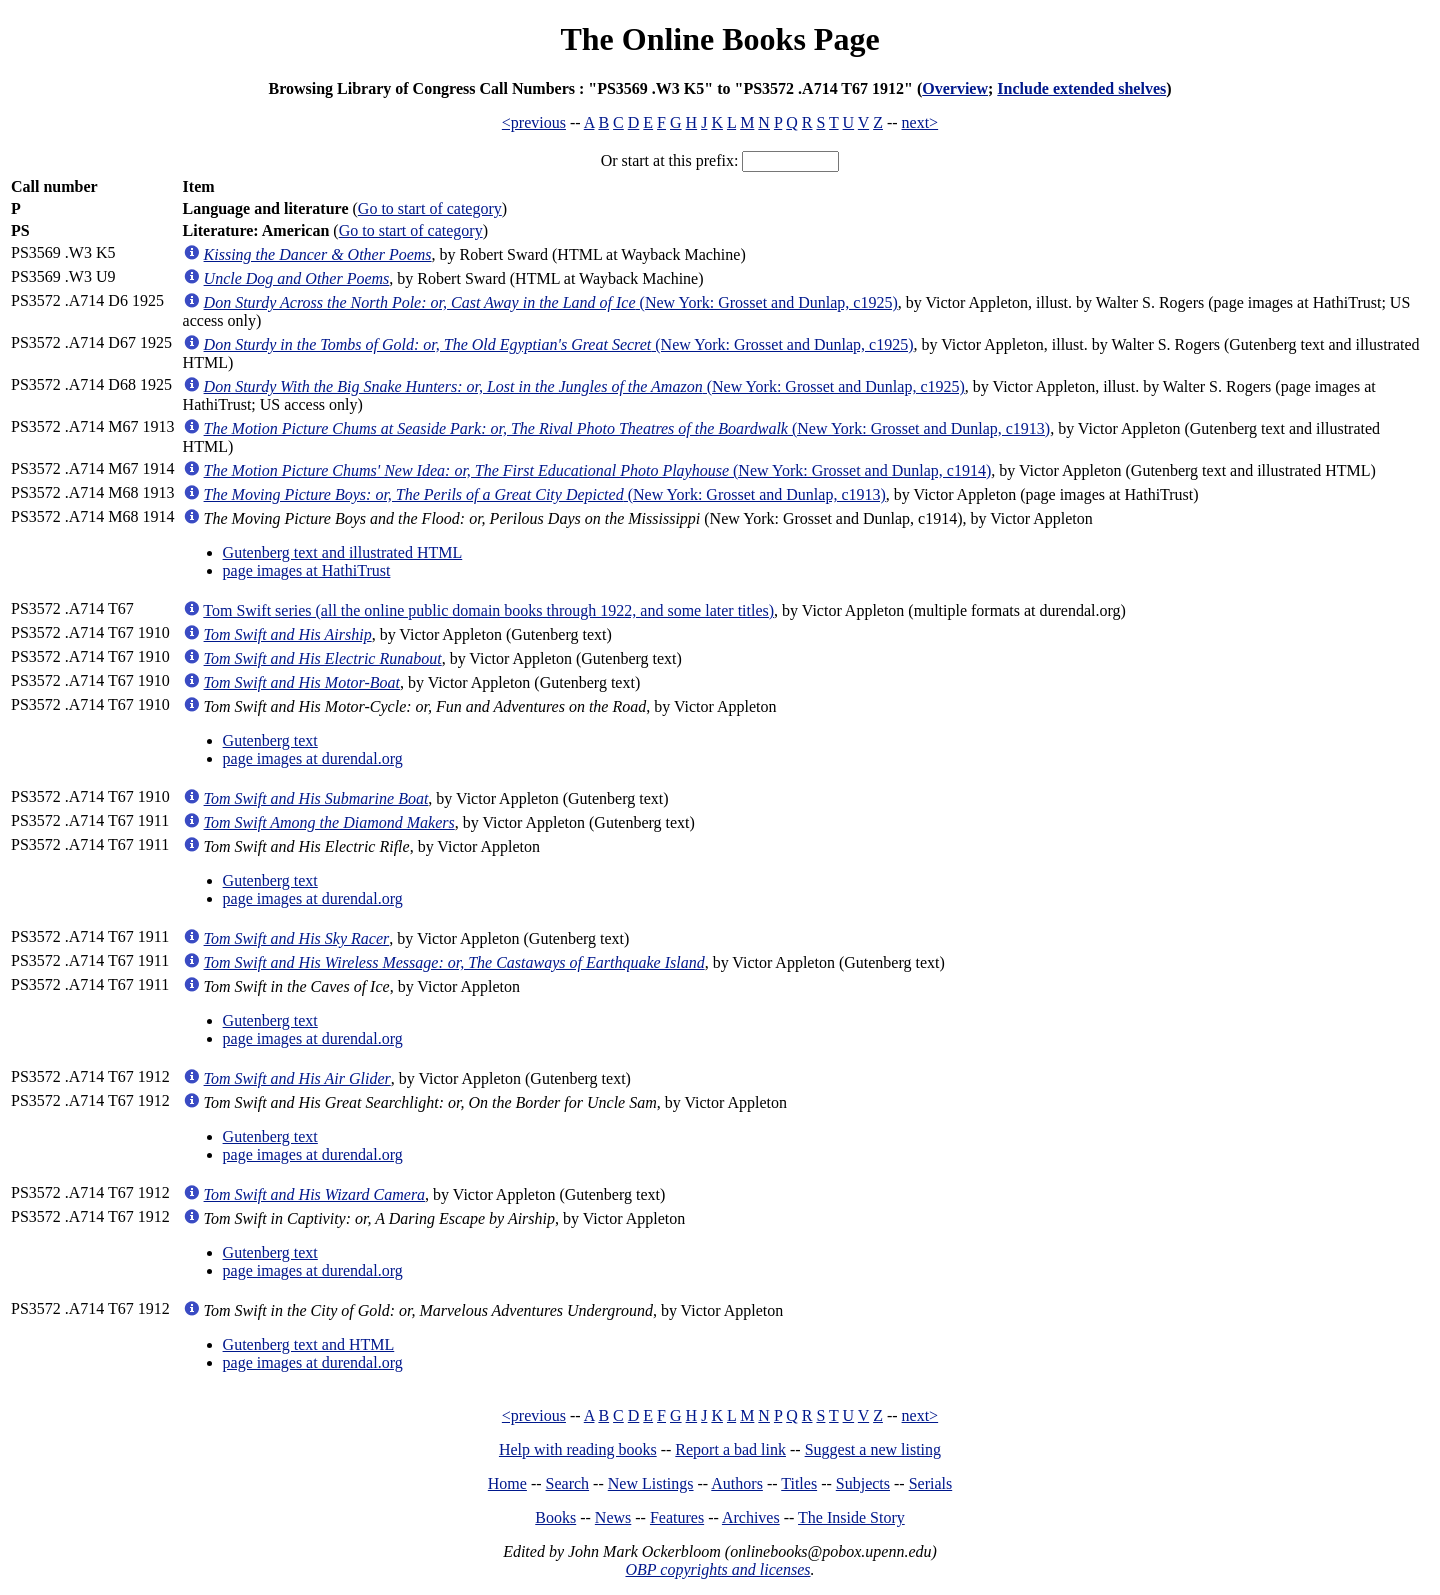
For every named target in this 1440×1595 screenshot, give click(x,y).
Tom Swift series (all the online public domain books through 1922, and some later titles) (488, 610)
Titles (799, 1483)
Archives (751, 1517)
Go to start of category (430, 208)
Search (568, 1483)
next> (920, 122)
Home (507, 1483)
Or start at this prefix (667, 160)
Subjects (863, 1483)
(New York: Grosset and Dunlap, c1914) (598, 470)
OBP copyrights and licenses (717, 1569)
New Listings (651, 1483)
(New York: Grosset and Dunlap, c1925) (551, 302)
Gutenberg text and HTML (309, 1344)
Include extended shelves (1081, 88)
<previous (534, 122)
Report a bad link (730, 1449)
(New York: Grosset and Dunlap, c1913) (627, 428)
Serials (931, 1483)
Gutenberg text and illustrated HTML (343, 552)
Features (677, 1517)
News (613, 1517)
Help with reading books (578, 1449)
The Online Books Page (719, 39)
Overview (955, 88)
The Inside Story (851, 1517)
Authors (737, 1483)
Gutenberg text (270, 740)
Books (555, 1517)
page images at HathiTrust (307, 570)
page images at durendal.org (313, 758)
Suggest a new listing (873, 1449)
